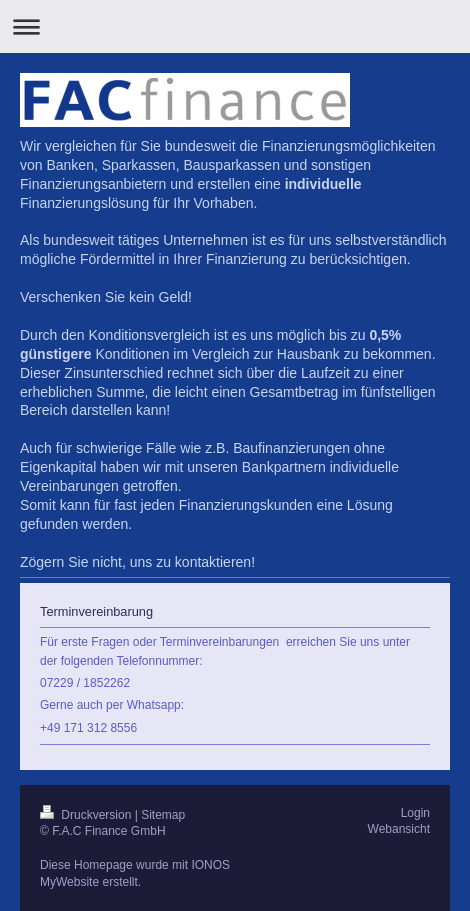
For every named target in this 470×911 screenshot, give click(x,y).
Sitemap (163, 815)
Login (415, 813)
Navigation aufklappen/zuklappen (235, 26)
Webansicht (399, 829)
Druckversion (87, 815)
